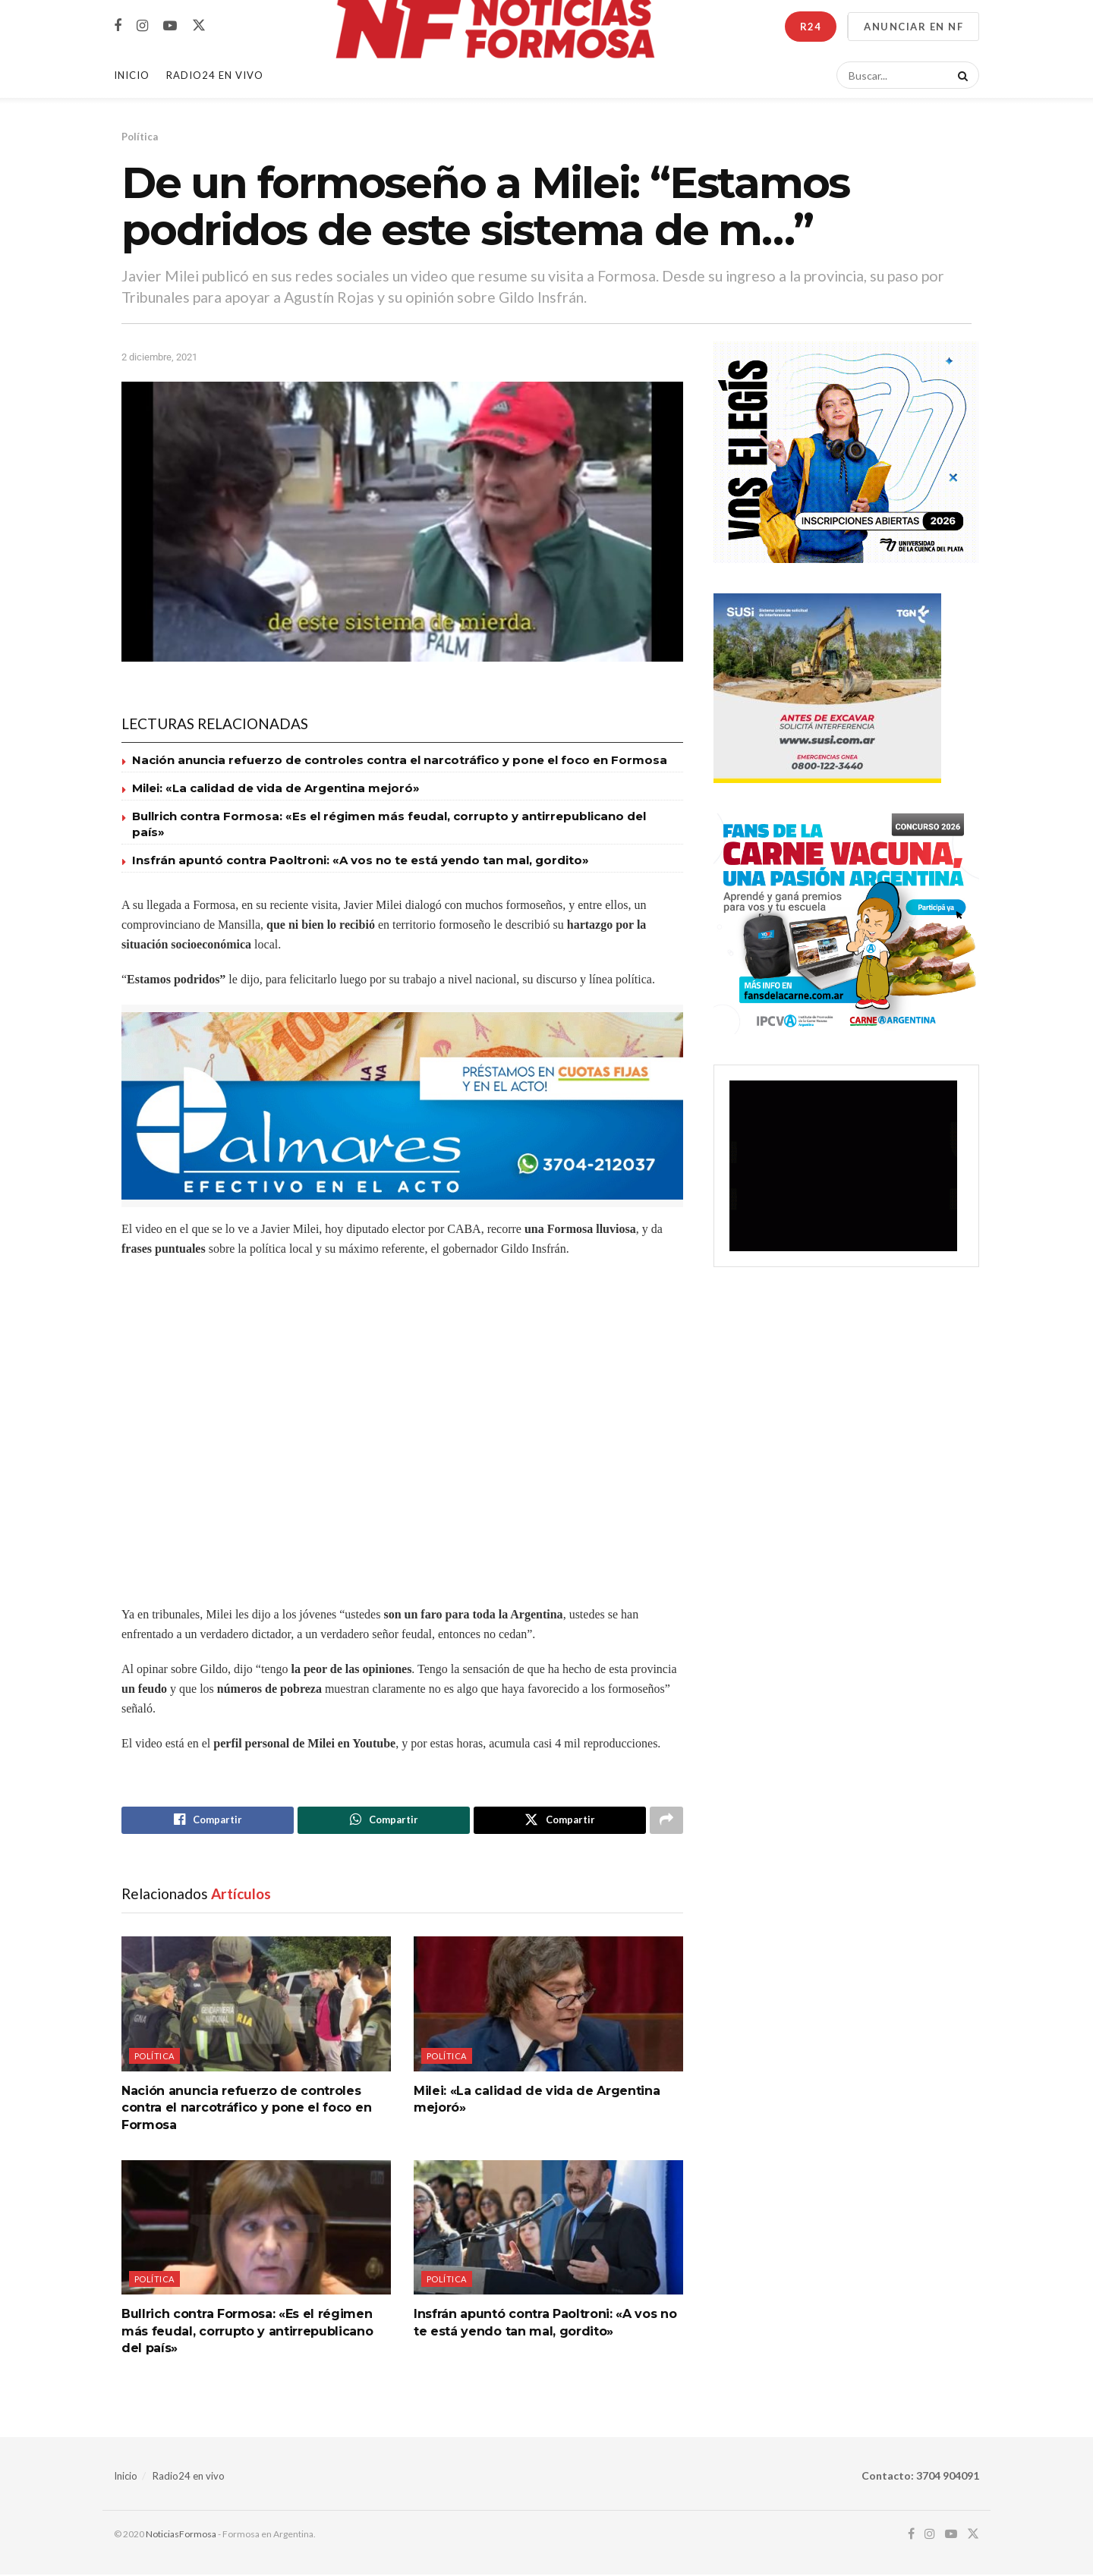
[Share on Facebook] (207, 1821)
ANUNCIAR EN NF (913, 26)
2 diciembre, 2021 (159, 357)
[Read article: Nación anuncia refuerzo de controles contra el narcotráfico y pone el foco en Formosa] (256, 2005)
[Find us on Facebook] (117, 26)
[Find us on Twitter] (199, 26)
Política (139, 137)
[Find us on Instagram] (142, 26)
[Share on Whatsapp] (384, 1821)
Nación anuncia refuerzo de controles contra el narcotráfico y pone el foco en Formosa (399, 760)
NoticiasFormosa (181, 2535)
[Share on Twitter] (560, 1821)
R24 (810, 26)
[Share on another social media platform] (666, 1821)
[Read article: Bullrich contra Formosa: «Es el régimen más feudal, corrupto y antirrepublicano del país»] (256, 2229)
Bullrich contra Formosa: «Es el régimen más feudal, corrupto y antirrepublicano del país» (247, 2333)
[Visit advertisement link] (402, 1106)
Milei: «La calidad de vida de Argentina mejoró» (276, 788)
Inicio (132, 75)
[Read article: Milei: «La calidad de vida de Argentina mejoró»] (548, 2005)
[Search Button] (960, 75)
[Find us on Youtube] (170, 26)
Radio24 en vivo (189, 2477)
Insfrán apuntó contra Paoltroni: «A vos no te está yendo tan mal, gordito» (360, 860)
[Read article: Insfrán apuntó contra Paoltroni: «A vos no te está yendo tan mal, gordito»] (548, 2229)
